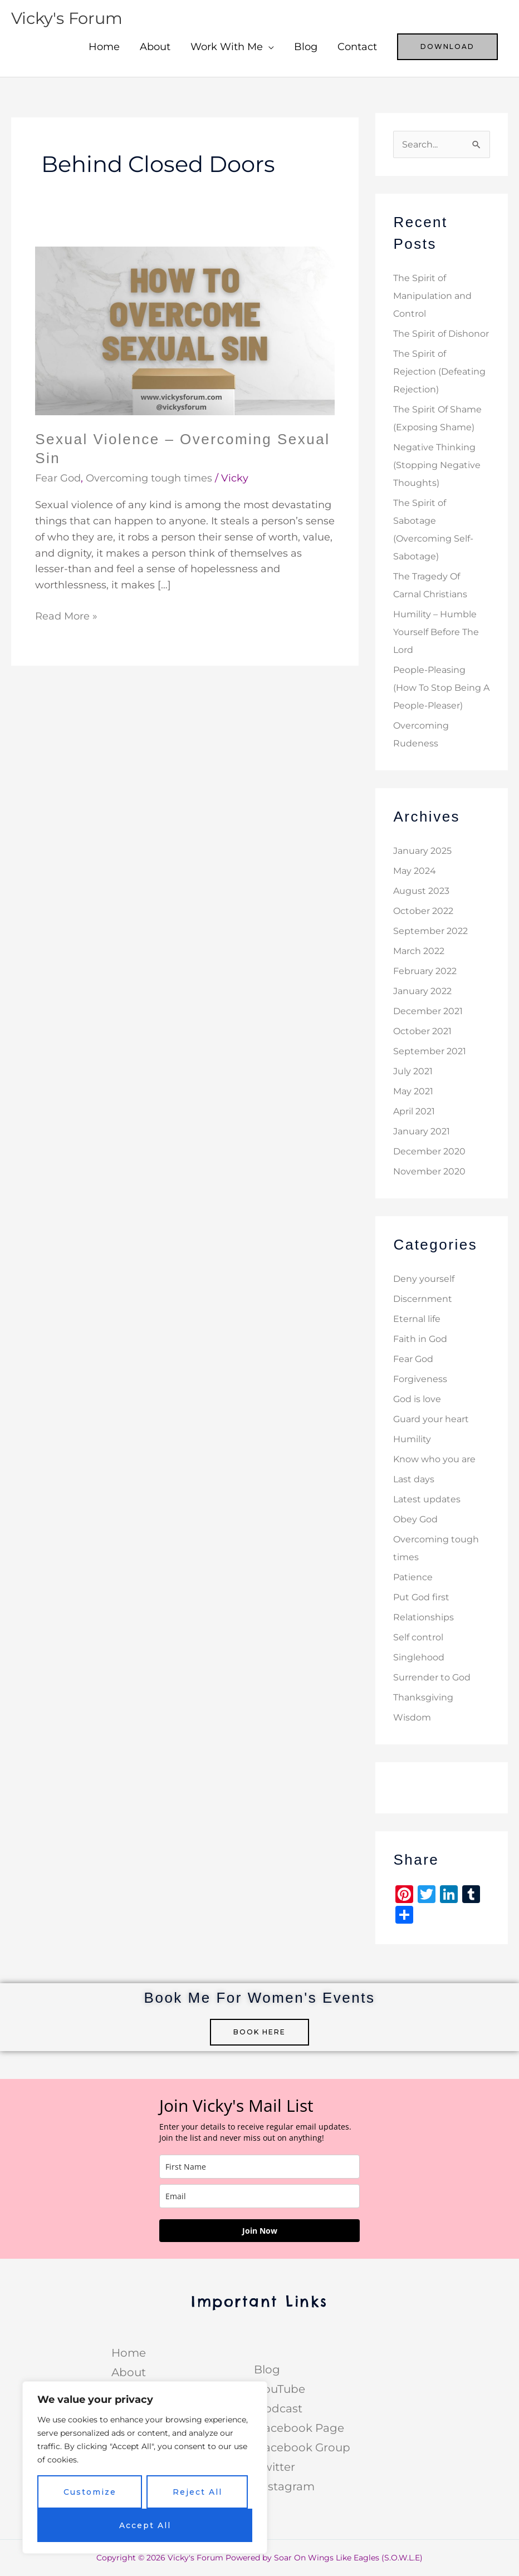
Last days (413, 1479)
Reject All (197, 2492)
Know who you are (434, 1459)
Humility (412, 1439)
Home (104, 47)
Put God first (421, 1597)
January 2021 (421, 1132)
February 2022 (425, 971)
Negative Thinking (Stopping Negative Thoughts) (437, 466)
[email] (259, 2197)
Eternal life (416, 1319)
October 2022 (423, 911)
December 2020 (429, 1152)
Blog (305, 47)
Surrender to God (432, 1678)
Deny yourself (423, 1279)
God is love (417, 1399)
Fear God (58, 478)
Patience (413, 1577)
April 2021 (414, 1112)
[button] (447, 46)
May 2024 (414, 871)
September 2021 (429, 1051)
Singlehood (418, 1658)
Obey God (415, 1520)
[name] (259, 2167)
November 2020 (429, 1172)
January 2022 (422, 991)
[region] (144, 2467)
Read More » (66, 615)
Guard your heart (431, 1419)
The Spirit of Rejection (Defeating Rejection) (439, 372)
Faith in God (420, 1339)
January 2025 (422, 851)
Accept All (145, 2525)
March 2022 (418, 951)
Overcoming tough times (149, 478)
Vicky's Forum (69, 18)
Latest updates (427, 1500)
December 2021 (428, 1011)
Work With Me (226, 47)
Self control (418, 1638)
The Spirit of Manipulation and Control (432, 296)
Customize (89, 2492)
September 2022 (430, 931)
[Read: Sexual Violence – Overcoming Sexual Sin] (185, 330)
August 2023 (421, 891)
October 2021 (422, 1031)
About (155, 47)
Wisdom (412, 1718)
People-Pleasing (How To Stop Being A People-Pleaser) (441, 688)
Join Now (259, 2231)
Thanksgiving (423, 1698)
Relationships (423, 1618)
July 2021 (413, 1071)
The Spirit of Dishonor (441, 334)
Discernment (422, 1299)
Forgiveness (420, 1379)
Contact (357, 47)
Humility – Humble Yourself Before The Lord (436, 632)
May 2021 (413, 1092)
